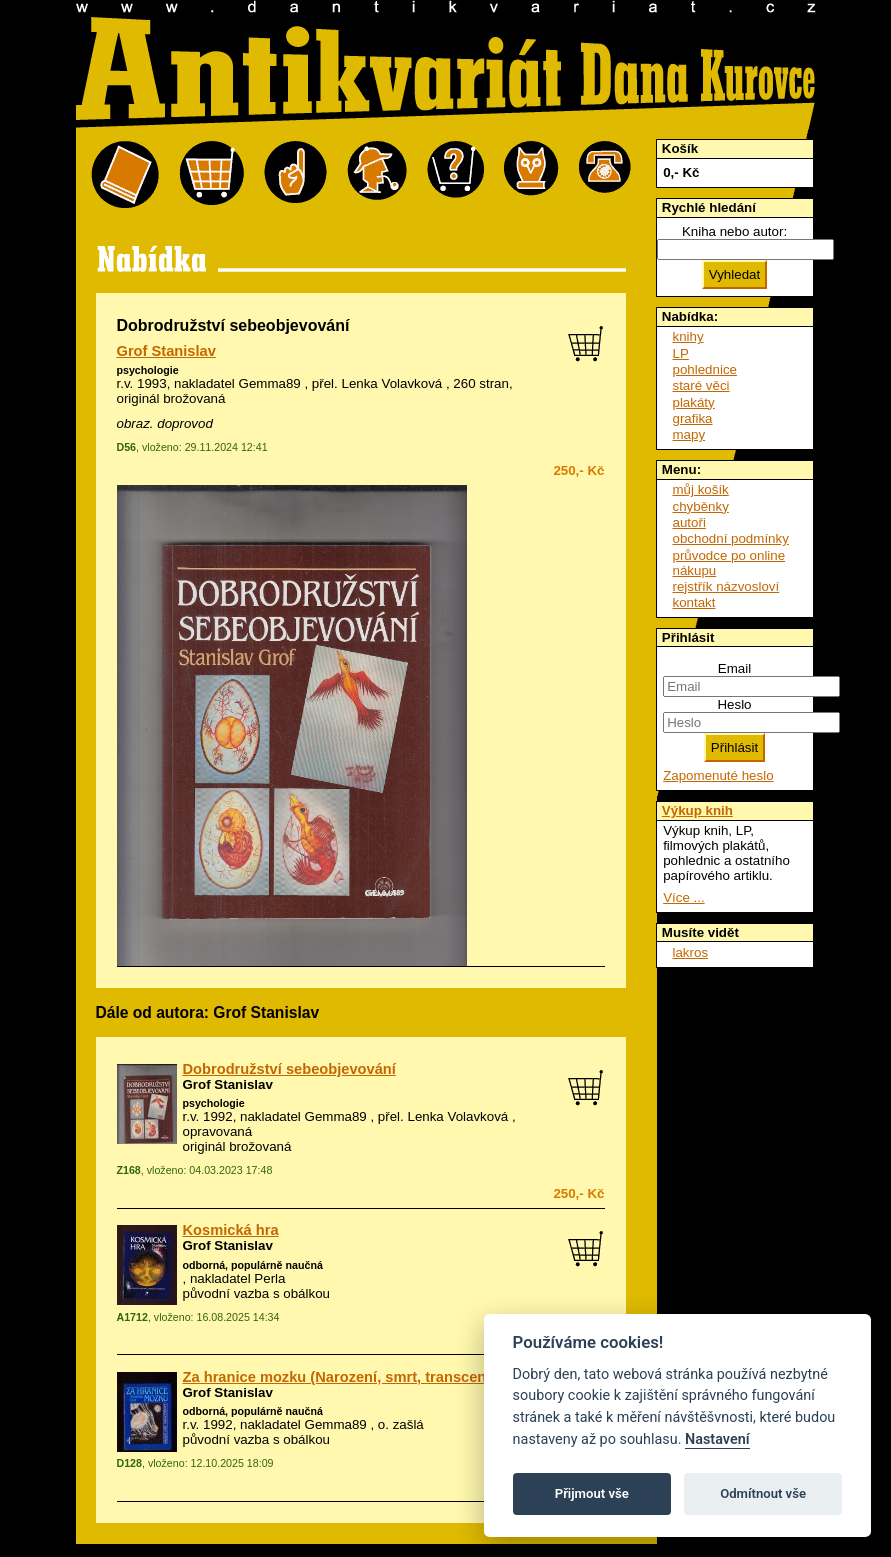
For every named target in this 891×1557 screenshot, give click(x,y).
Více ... (683, 897)
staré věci (701, 385)
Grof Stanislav (166, 351)
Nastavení (717, 1439)
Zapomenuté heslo (718, 775)
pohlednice (705, 369)
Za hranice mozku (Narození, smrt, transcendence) (358, 1377)
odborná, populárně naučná (253, 1265)
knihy (688, 336)
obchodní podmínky (731, 538)
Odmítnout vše (763, 1493)
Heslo (734, 704)
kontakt (694, 602)
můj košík (701, 489)
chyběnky (701, 506)
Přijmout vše (592, 1493)
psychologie (148, 370)
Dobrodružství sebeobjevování (289, 1069)
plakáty (694, 402)
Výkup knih (697, 810)
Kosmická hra (231, 1230)
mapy (689, 434)
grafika (693, 418)
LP (681, 353)
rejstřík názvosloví (726, 586)
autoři (689, 522)
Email (734, 668)
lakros (691, 952)
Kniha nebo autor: (734, 231)
